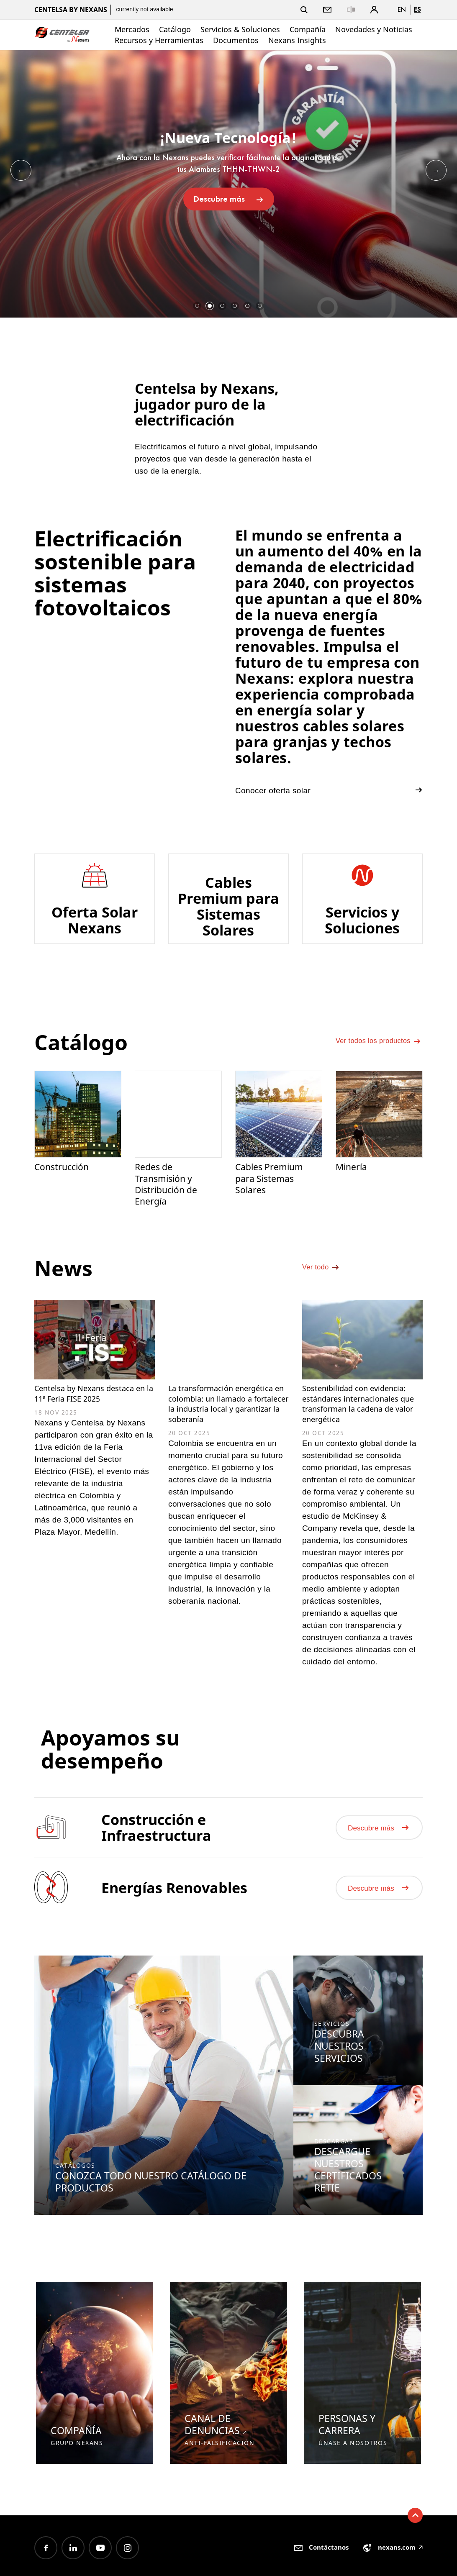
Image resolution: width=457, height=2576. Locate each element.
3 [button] (222, 306)
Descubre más (229, 199)
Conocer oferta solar (329, 790)
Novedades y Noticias (373, 29)
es (417, 9)
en (402, 9)
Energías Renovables (174, 1931)
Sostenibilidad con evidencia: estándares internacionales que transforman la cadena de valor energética (360, 1429)
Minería (353, 1180)
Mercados (132, 29)
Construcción (64, 1180)
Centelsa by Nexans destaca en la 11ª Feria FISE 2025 (84, 1417)
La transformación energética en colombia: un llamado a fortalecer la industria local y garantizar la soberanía (228, 1429)
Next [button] (436, 170)
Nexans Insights (297, 40)
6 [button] (260, 306)
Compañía (308, 29)
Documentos (236, 40)
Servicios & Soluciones (240, 29)
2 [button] (209, 306)
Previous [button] (20, 170)
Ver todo (323, 1289)
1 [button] (197, 306)
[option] (228, 184)
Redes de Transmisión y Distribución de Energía (169, 1198)
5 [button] (247, 306)
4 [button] (235, 306)
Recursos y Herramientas (159, 40)
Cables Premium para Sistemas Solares (272, 1192)
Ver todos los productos (379, 1054)
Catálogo (175, 29)
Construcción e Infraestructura (156, 1868)
